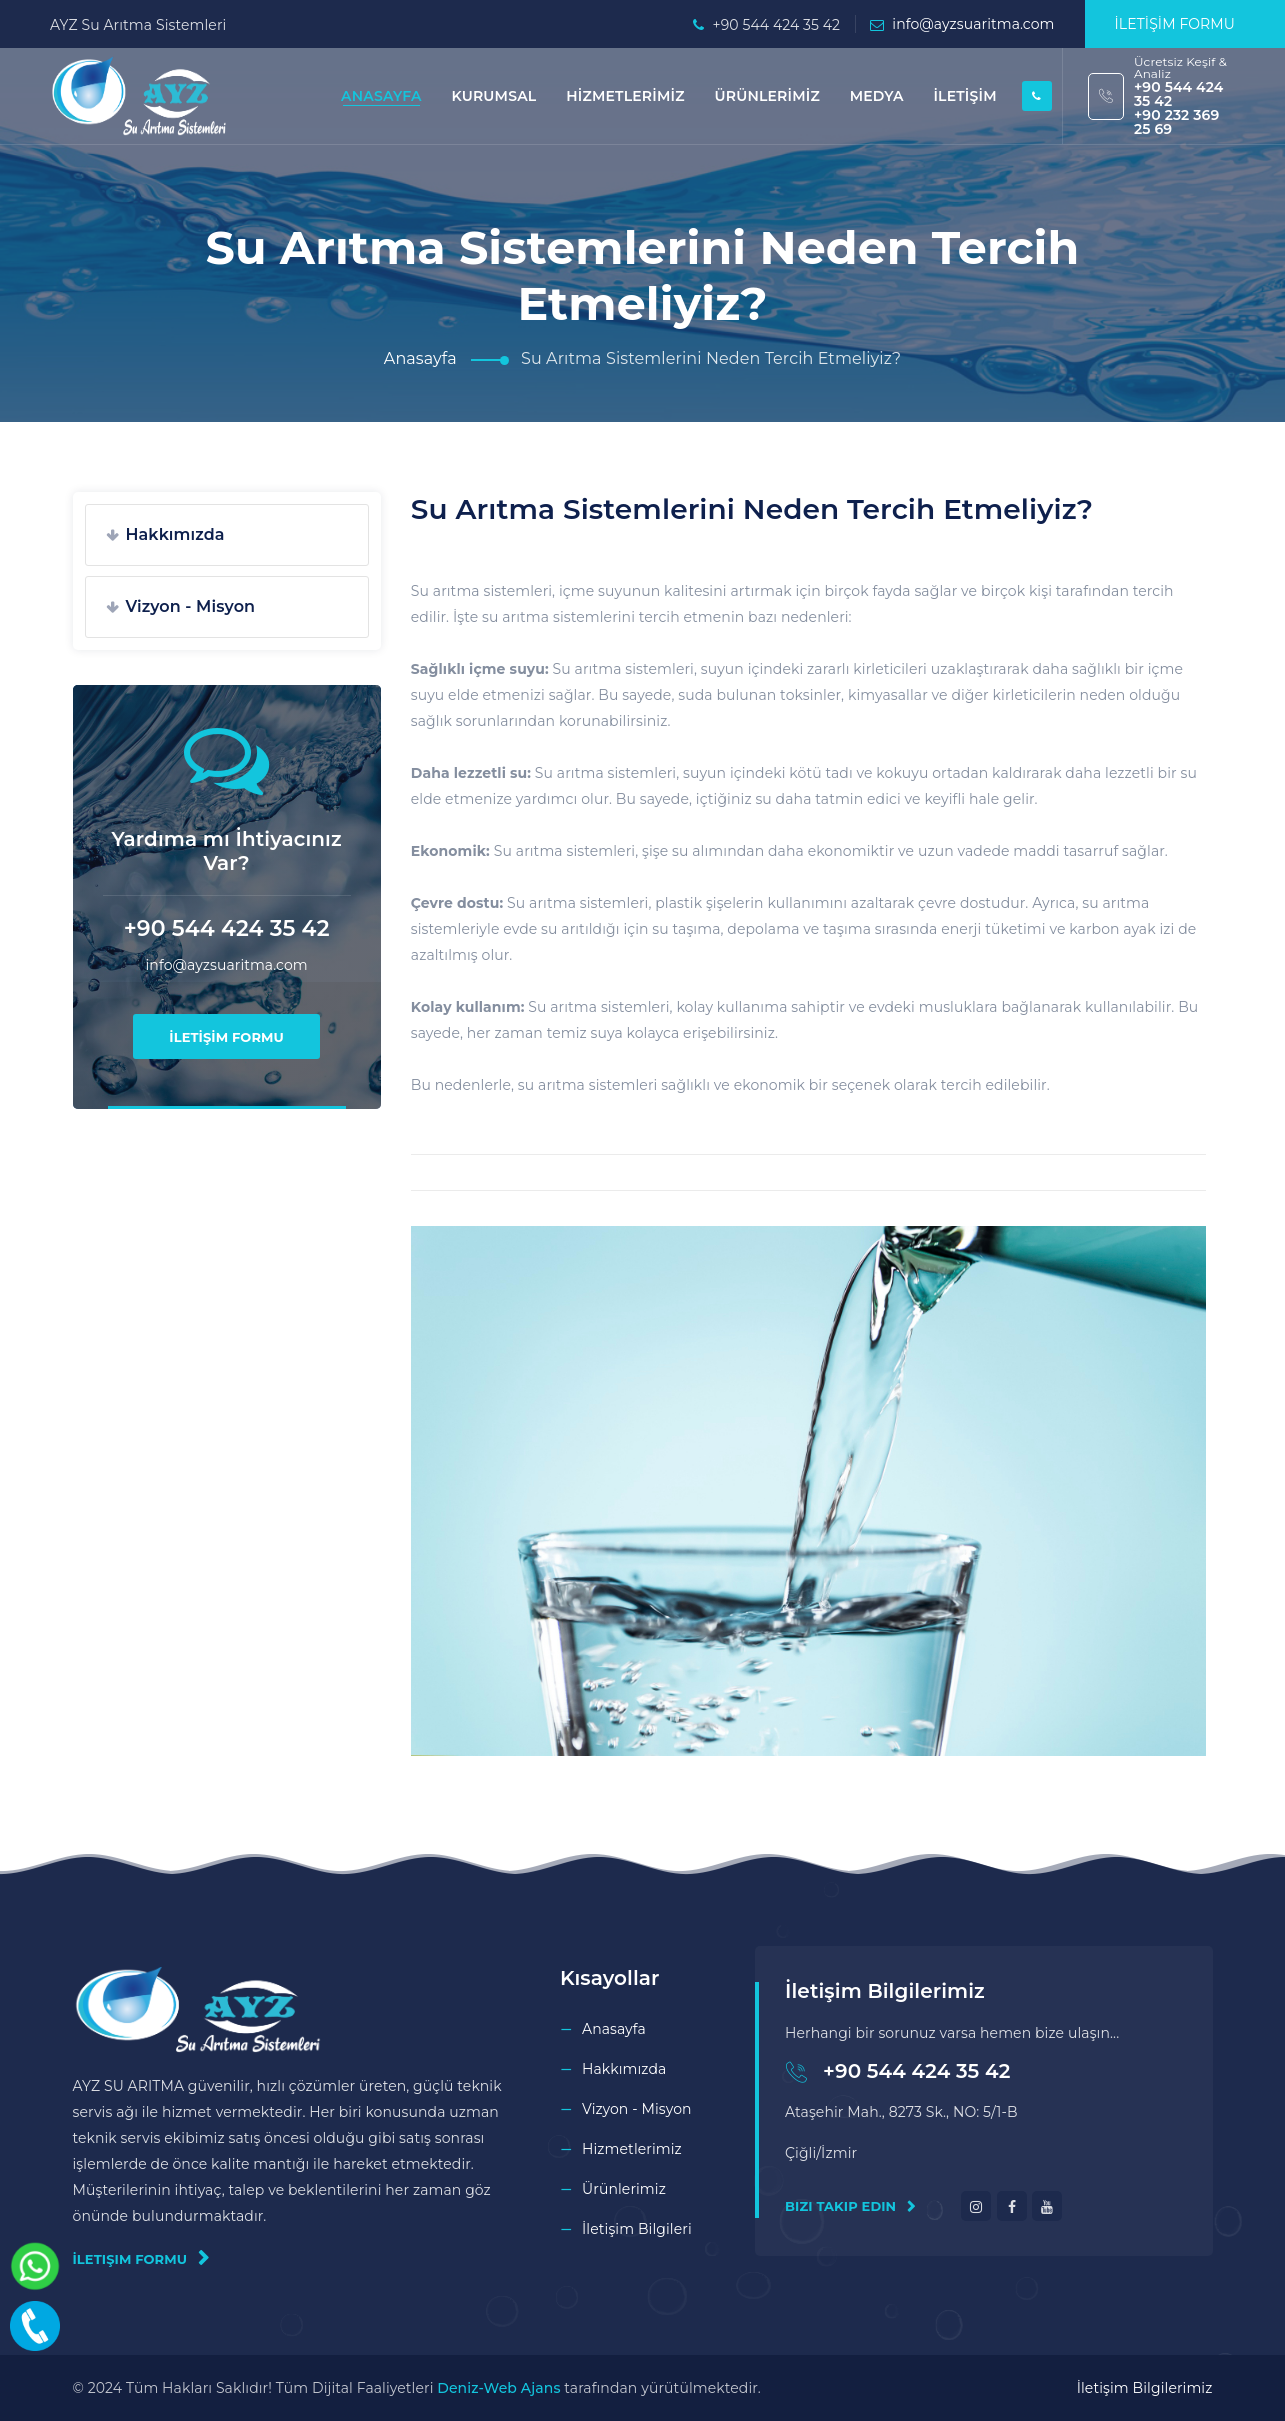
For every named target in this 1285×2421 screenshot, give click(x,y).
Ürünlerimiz (624, 2189)
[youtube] (1047, 2206)
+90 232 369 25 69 (1176, 122)
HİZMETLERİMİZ (625, 96)
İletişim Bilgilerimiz (1145, 2388)
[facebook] (1012, 2206)
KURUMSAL (493, 96)
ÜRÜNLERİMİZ (766, 96)
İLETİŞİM (964, 96)
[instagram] (976, 2206)
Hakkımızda (175, 534)
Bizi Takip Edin (850, 2206)
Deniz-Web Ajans (498, 2388)
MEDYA (877, 96)
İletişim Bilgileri (637, 2229)
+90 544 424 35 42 (1178, 94)
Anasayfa (420, 358)
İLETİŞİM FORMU (1175, 24)
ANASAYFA (381, 96)
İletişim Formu (141, 2258)
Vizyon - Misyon (191, 606)
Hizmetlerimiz (632, 2149)
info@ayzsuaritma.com (973, 24)
